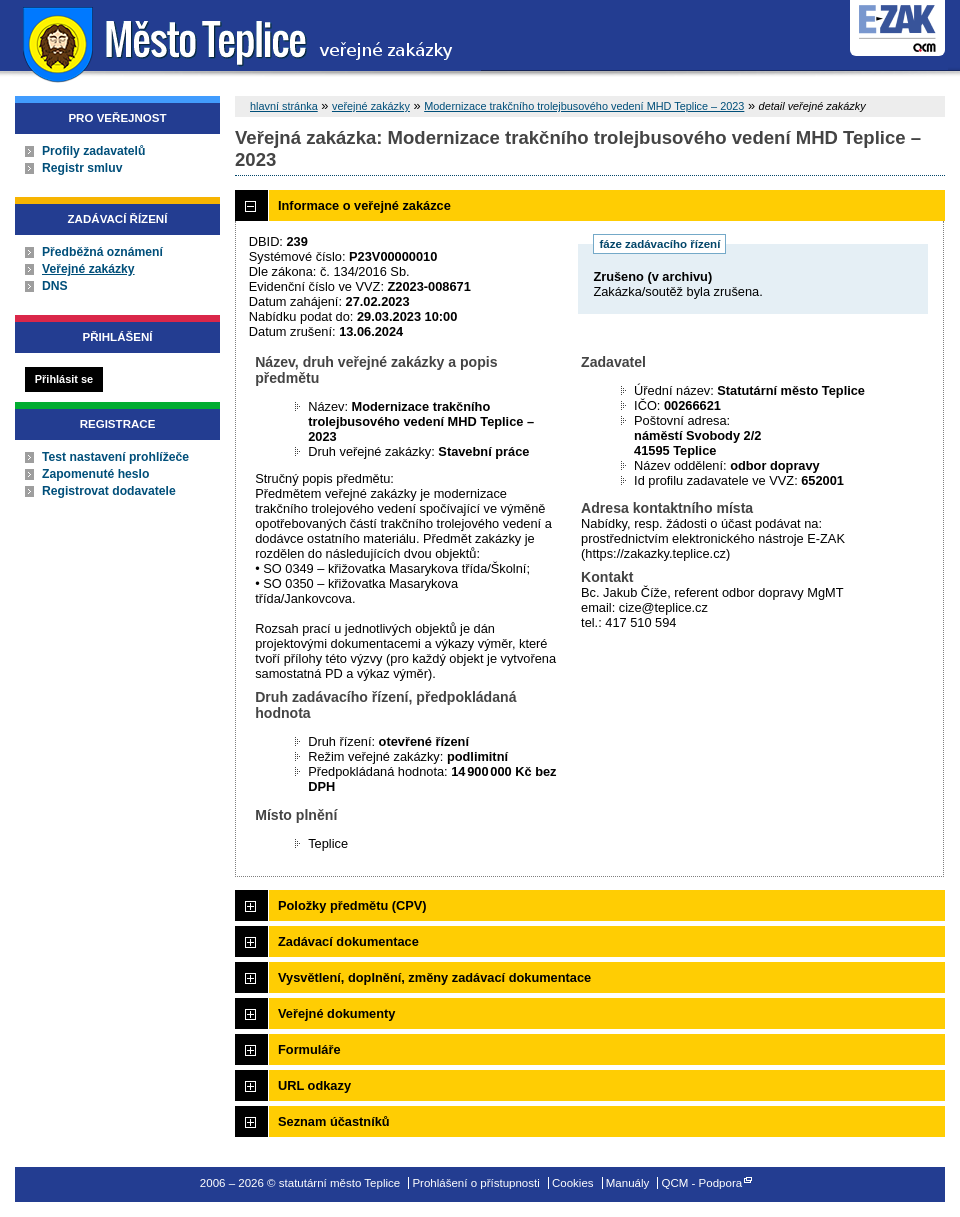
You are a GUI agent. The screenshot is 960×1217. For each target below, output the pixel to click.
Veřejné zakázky (88, 269)
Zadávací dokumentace (348, 941)
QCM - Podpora (702, 1183)
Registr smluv (82, 168)
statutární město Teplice (240, 42)
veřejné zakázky (371, 106)
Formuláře (309, 1049)
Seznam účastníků (334, 1121)
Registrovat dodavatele (109, 491)
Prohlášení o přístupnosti (475, 1183)
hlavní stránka (284, 106)
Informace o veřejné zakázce (364, 205)
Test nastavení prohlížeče (115, 457)
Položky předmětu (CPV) (352, 905)
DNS (55, 286)
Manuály (628, 1183)
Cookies (573, 1183)
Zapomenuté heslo (95, 474)
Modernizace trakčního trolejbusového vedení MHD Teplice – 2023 (584, 106)
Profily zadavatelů (93, 151)
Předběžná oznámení (102, 252)
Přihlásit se (64, 379)
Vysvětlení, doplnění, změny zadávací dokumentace (434, 977)
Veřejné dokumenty (336, 1013)
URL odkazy (314, 1085)
